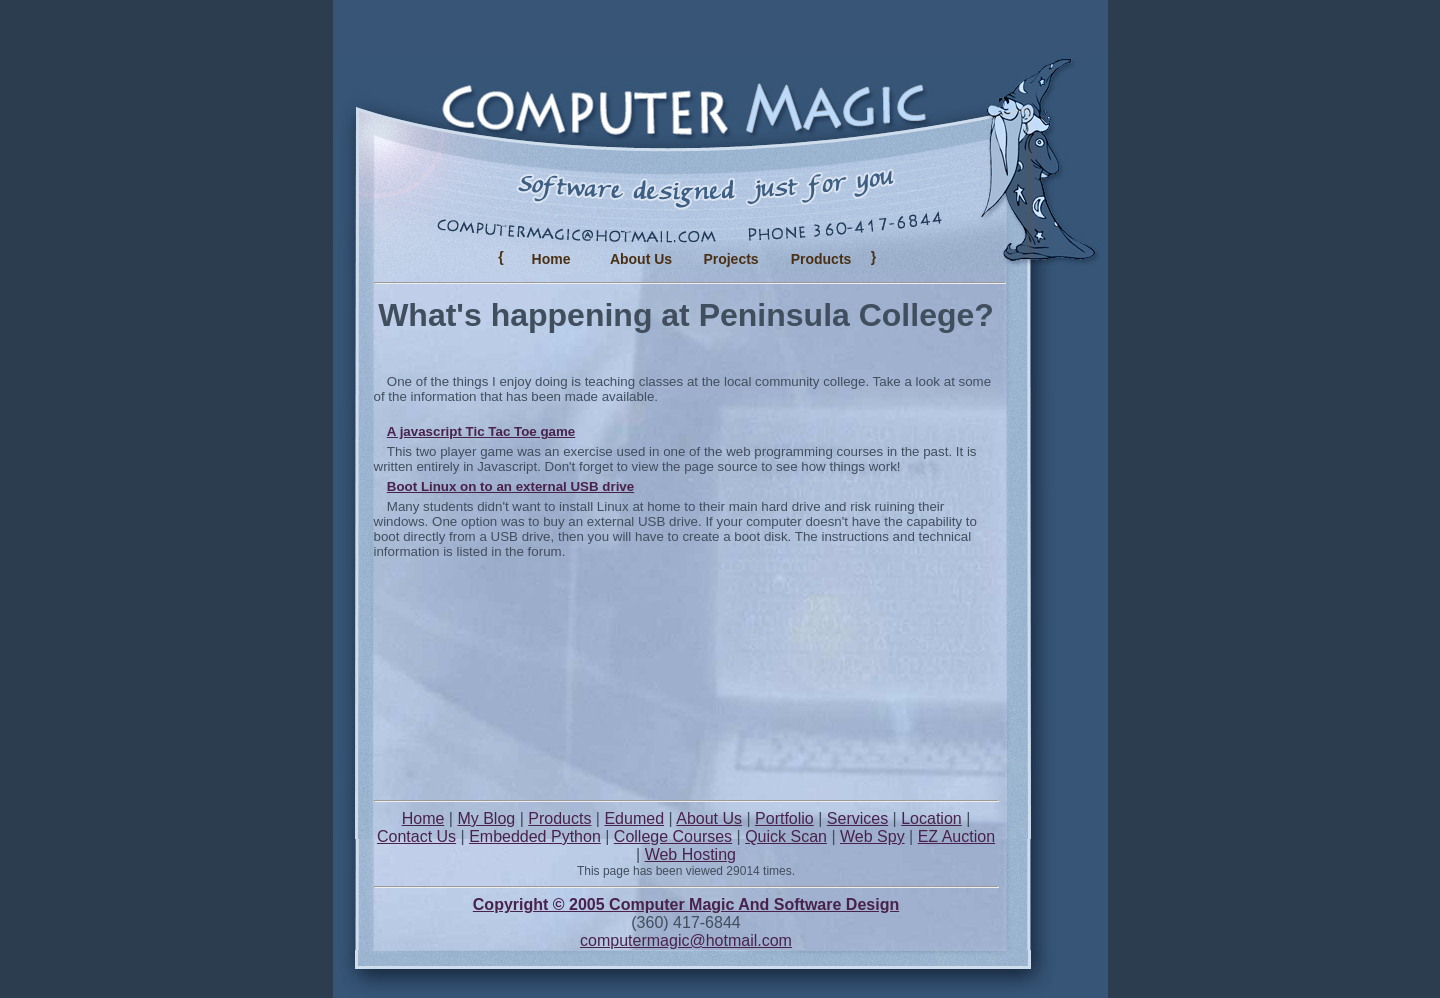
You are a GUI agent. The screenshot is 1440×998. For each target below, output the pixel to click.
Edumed (634, 818)
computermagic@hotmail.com (686, 940)
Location (931, 818)
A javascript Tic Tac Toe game (481, 431)
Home (551, 259)
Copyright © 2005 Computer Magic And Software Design (686, 904)
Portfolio (784, 818)
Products (559, 818)
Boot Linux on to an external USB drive (510, 486)
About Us (641, 259)
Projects (730, 259)
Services (857, 818)
